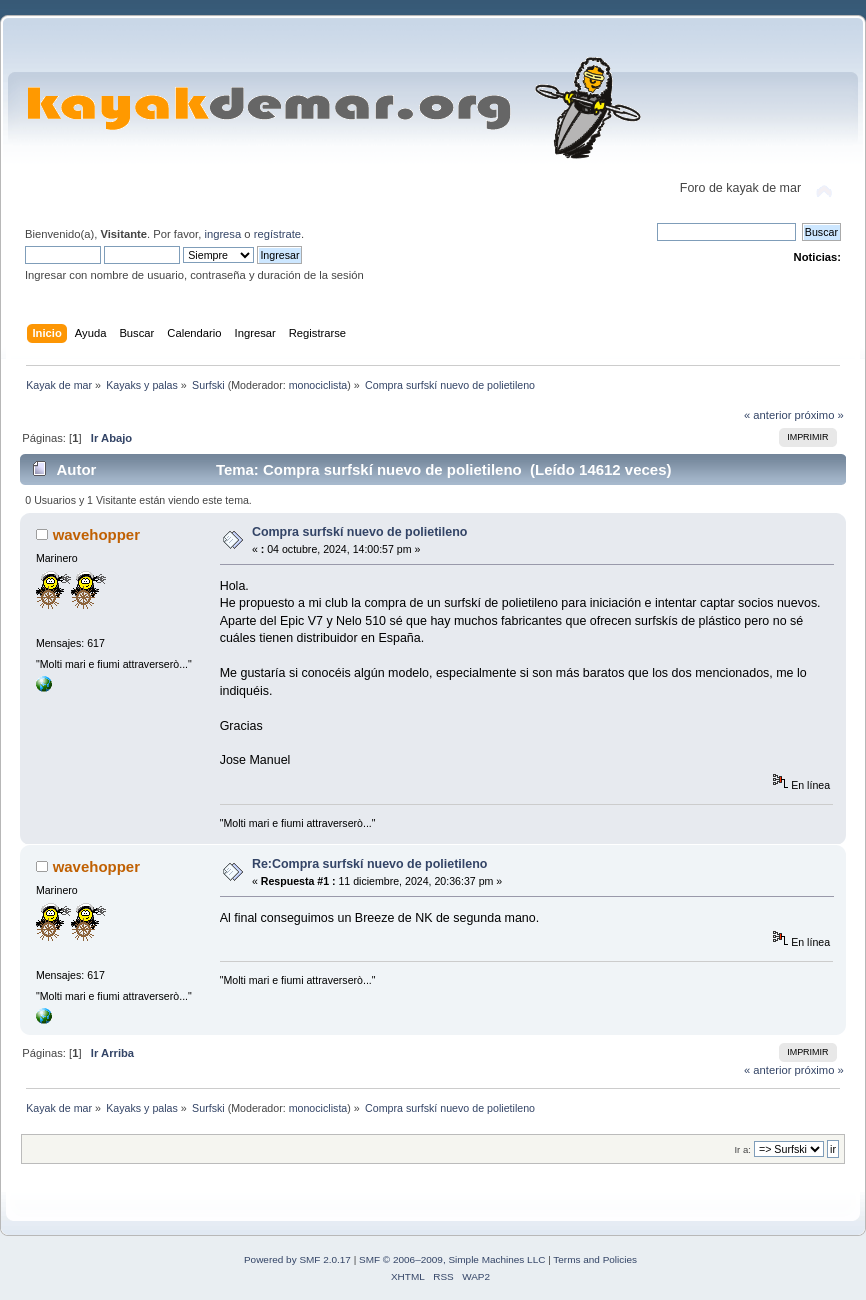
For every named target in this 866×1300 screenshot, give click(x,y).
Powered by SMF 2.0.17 (297, 1259)
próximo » (819, 415)
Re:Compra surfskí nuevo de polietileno (370, 864)
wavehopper (96, 534)
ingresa (222, 234)
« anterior (767, 415)
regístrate (277, 234)
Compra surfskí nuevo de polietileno (359, 532)
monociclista (318, 385)
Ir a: (742, 1149)
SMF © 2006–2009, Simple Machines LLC (452, 1259)
